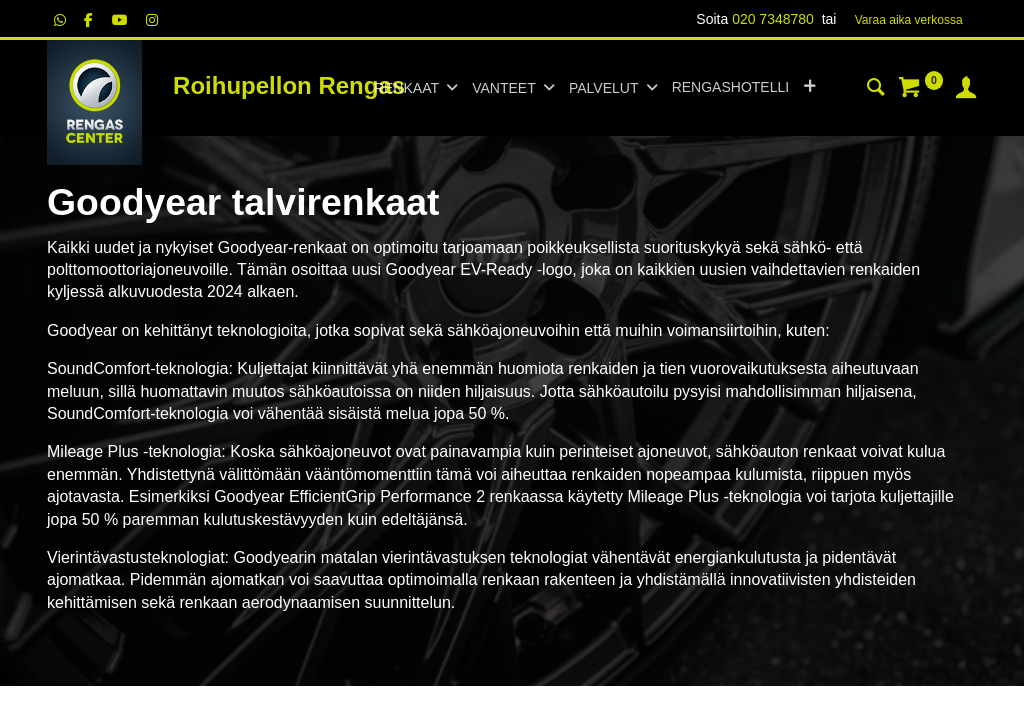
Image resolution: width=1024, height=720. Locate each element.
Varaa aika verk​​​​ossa (909, 20)
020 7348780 (773, 19)
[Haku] (876, 90)
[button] (809, 88)
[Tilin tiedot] (966, 90)
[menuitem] (730, 88)
